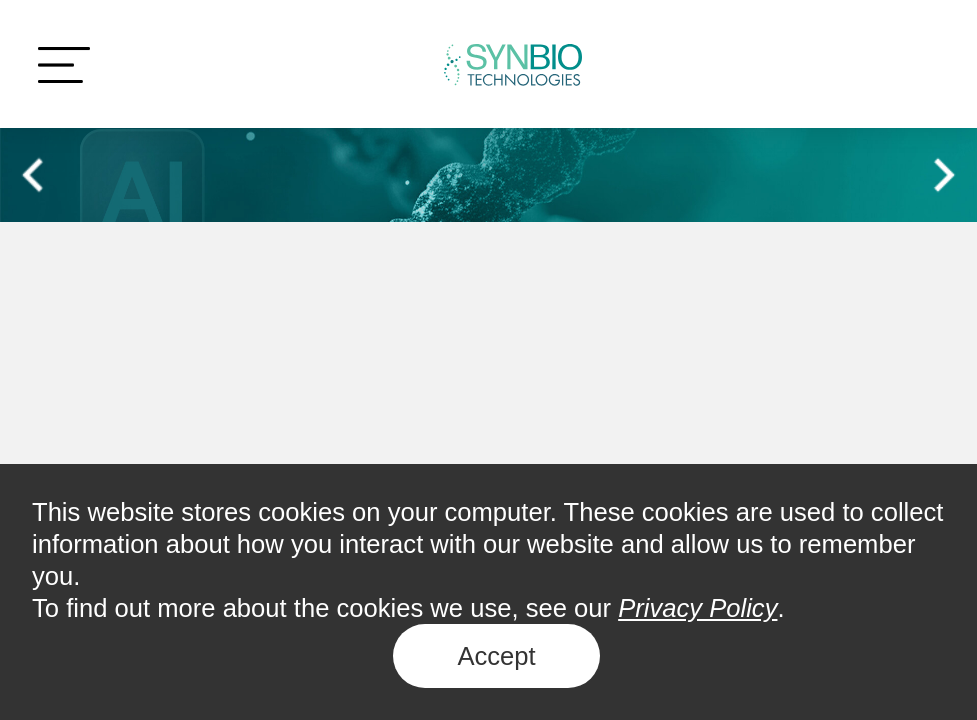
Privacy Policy (697, 608)
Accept (496, 656)
